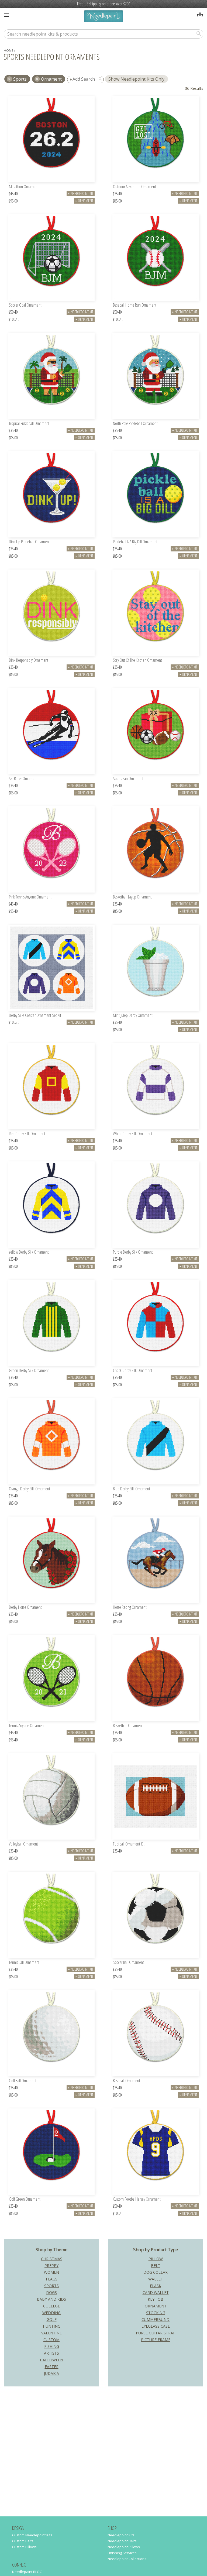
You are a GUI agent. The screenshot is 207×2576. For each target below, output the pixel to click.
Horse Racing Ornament (130, 1607)
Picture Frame (155, 2339)
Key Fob (155, 2299)
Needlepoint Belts (122, 2541)
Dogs (51, 2292)
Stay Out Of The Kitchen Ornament (137, 660)
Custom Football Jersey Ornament (137, 2199)
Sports (51, 2285)
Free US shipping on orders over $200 (103, 4)
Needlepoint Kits (121, 2535)
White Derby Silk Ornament (132, 1134)
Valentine (51, 2332)
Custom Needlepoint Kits (32, 2535)
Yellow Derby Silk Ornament (29, 1252)
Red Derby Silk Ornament (27, 1134)
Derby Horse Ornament (25, 1607)
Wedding (51, 2312)
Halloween (51, 2359)
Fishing (51, 2346)
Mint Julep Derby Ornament (133, 1015)
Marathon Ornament (24, 187)
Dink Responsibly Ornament (28, 660)
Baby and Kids (51, 2299)
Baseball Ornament (126, 2081)
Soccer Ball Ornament (128, 1962)
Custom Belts (22, 2541)
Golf (52, 2319)
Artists (51, 2353)
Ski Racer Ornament (23, 778)
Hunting (51, 2326)
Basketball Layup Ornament (132, 897)
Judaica (51, 2373)
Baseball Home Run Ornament (134, 305)
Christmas (51, 2258)
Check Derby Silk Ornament (132, 1370)
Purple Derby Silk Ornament (133, 1252)
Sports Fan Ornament (128, 778)
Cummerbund (156, 2319)
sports (20, 79)
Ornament (51, 79)
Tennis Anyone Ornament (27, 1725)
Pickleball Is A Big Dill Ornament (135, 542)
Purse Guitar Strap (155, 2332)
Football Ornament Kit (128, 1844)
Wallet (155, 2279)
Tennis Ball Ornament (24, 1962)
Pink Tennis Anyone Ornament (30, 897)
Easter (51, 2366)
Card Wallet (156, 2292)
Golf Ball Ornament (22, 2081)
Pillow (156, 2258)
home (8, 50)
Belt (155, 2265)
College (51, 2306)
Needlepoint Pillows (124, 2546)
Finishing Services (122, 2552)
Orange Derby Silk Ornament (29, 1489)
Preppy (51, 2265)
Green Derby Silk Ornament (29, 1370)
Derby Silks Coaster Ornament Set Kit (35, 1015)
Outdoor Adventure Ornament (134, 187)
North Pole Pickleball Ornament (135, 423)
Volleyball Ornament (23, 1844)
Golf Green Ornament (24, 2199)
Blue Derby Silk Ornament (131, 1489)
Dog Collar (155, 2272)
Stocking (155, 2312)
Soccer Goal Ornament (25, 305)
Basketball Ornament (128, 1725)
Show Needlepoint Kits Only (136, 79)
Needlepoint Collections (127, 2558)
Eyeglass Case (156, 2326)
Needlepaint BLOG (27, 2571)
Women (51, 2272)
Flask (155, 2285)
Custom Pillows (24, 2546)
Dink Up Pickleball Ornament (29, 542)
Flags (51, 2279)
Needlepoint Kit (80, 193)
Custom (51, 2339)
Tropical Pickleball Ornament (29, 423)
